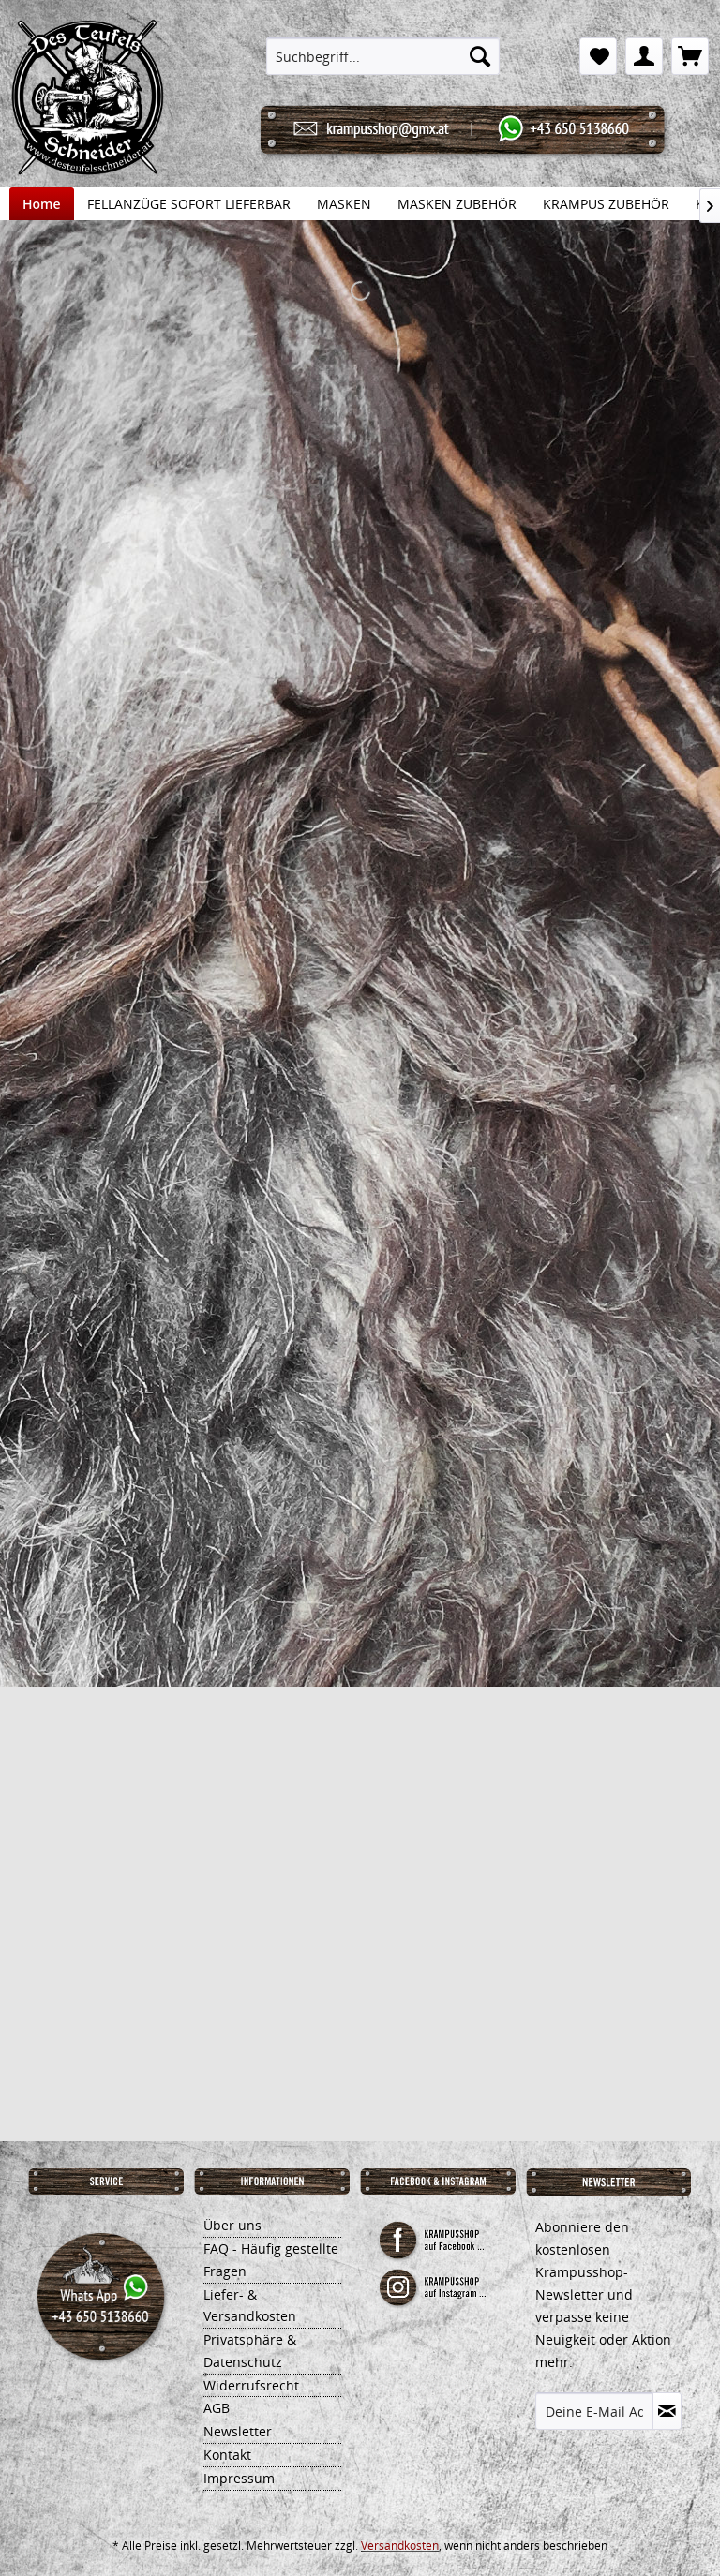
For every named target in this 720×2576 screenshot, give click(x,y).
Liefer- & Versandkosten (249, 2306)
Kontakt (227, 2455)
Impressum (239, 2478)
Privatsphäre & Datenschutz (249, 2350)
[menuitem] (383, 56)
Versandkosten (400, 2546)
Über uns (232, 2225)
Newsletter (237, 2431)
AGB (216, 2408)
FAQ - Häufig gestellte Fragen (270, 2260)
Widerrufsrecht (251, 2385)
